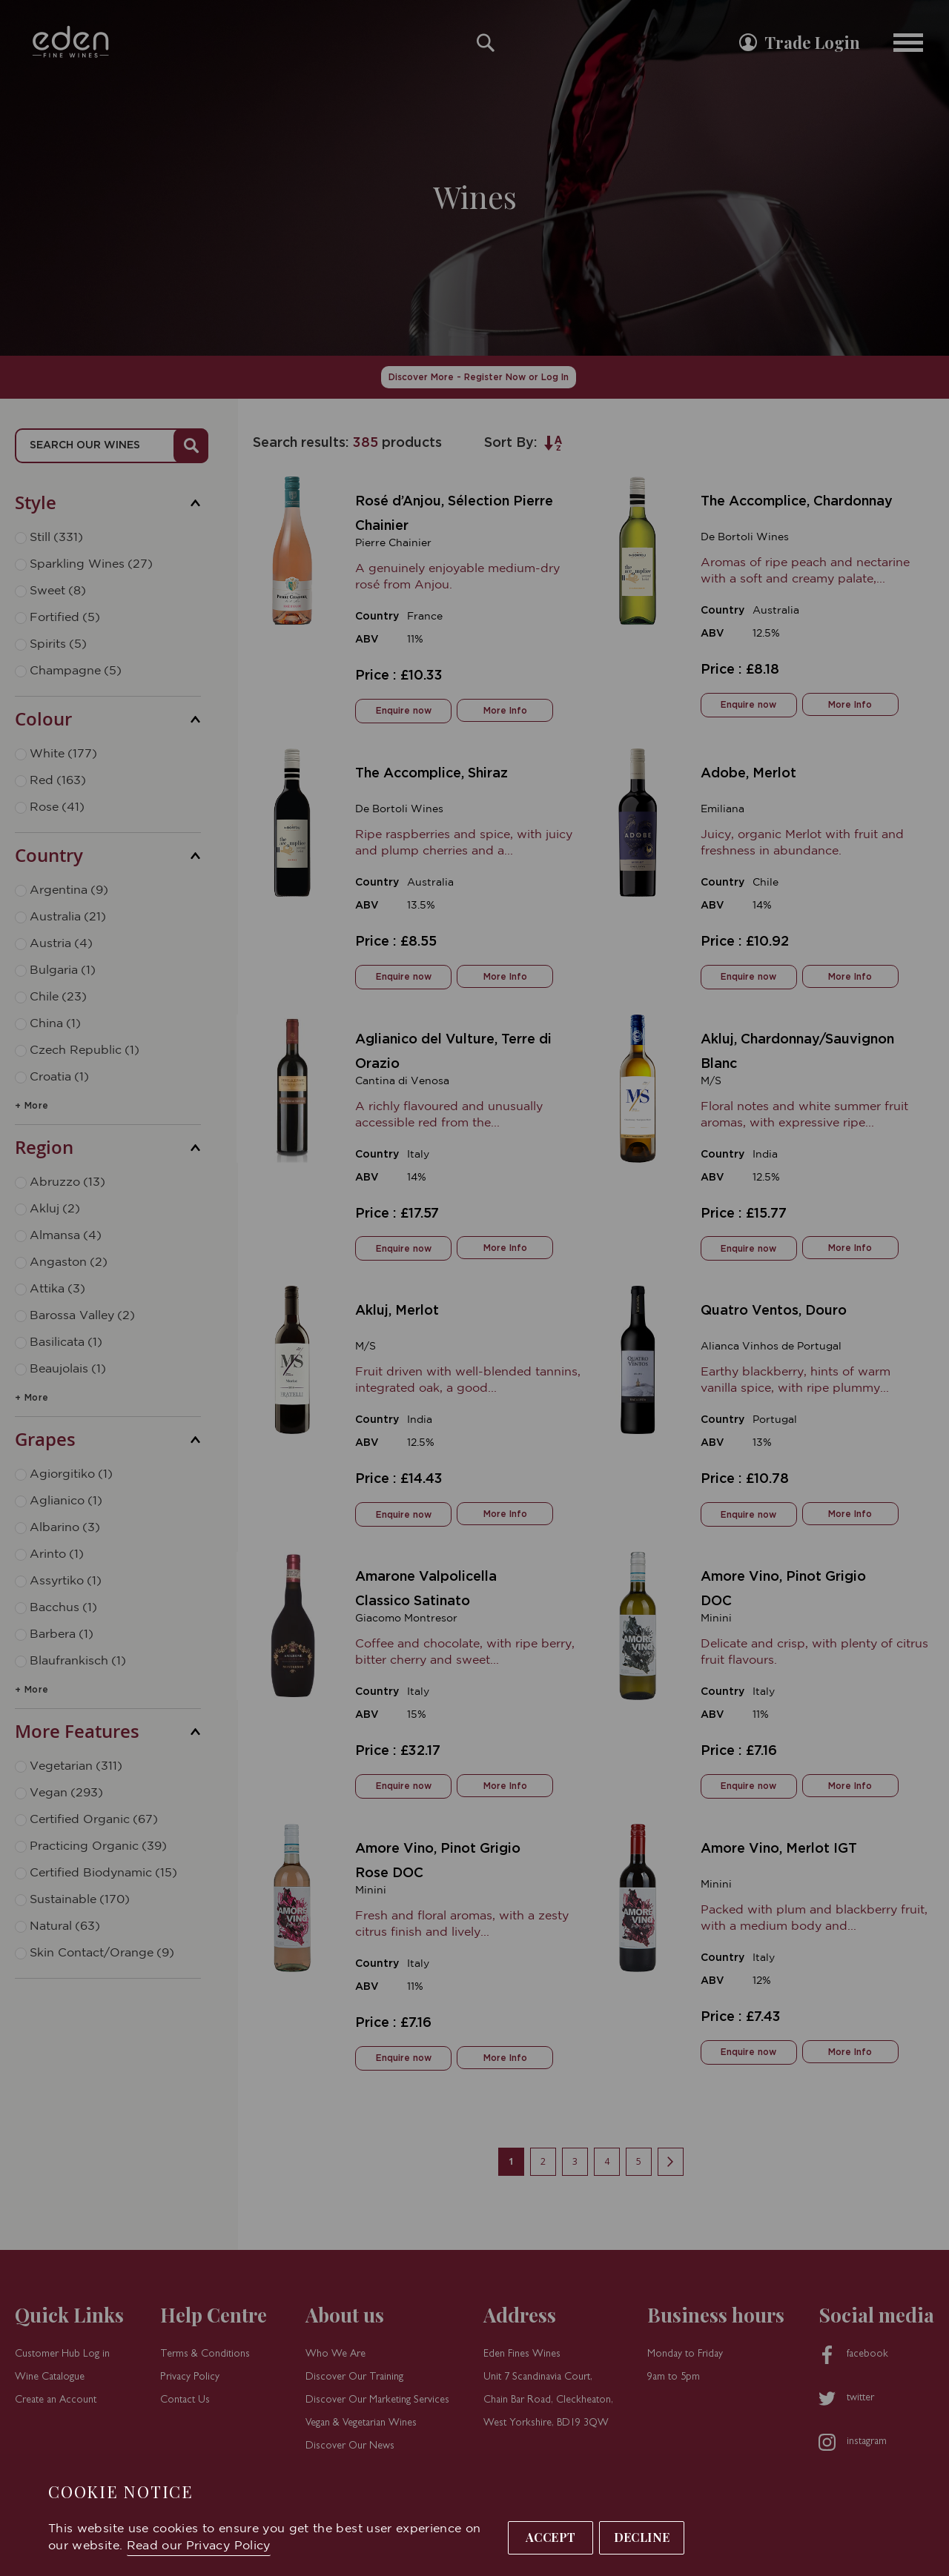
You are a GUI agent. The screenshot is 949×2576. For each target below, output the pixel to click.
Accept (551, 2537)
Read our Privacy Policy (199, 2546)
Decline (642, 2537)
